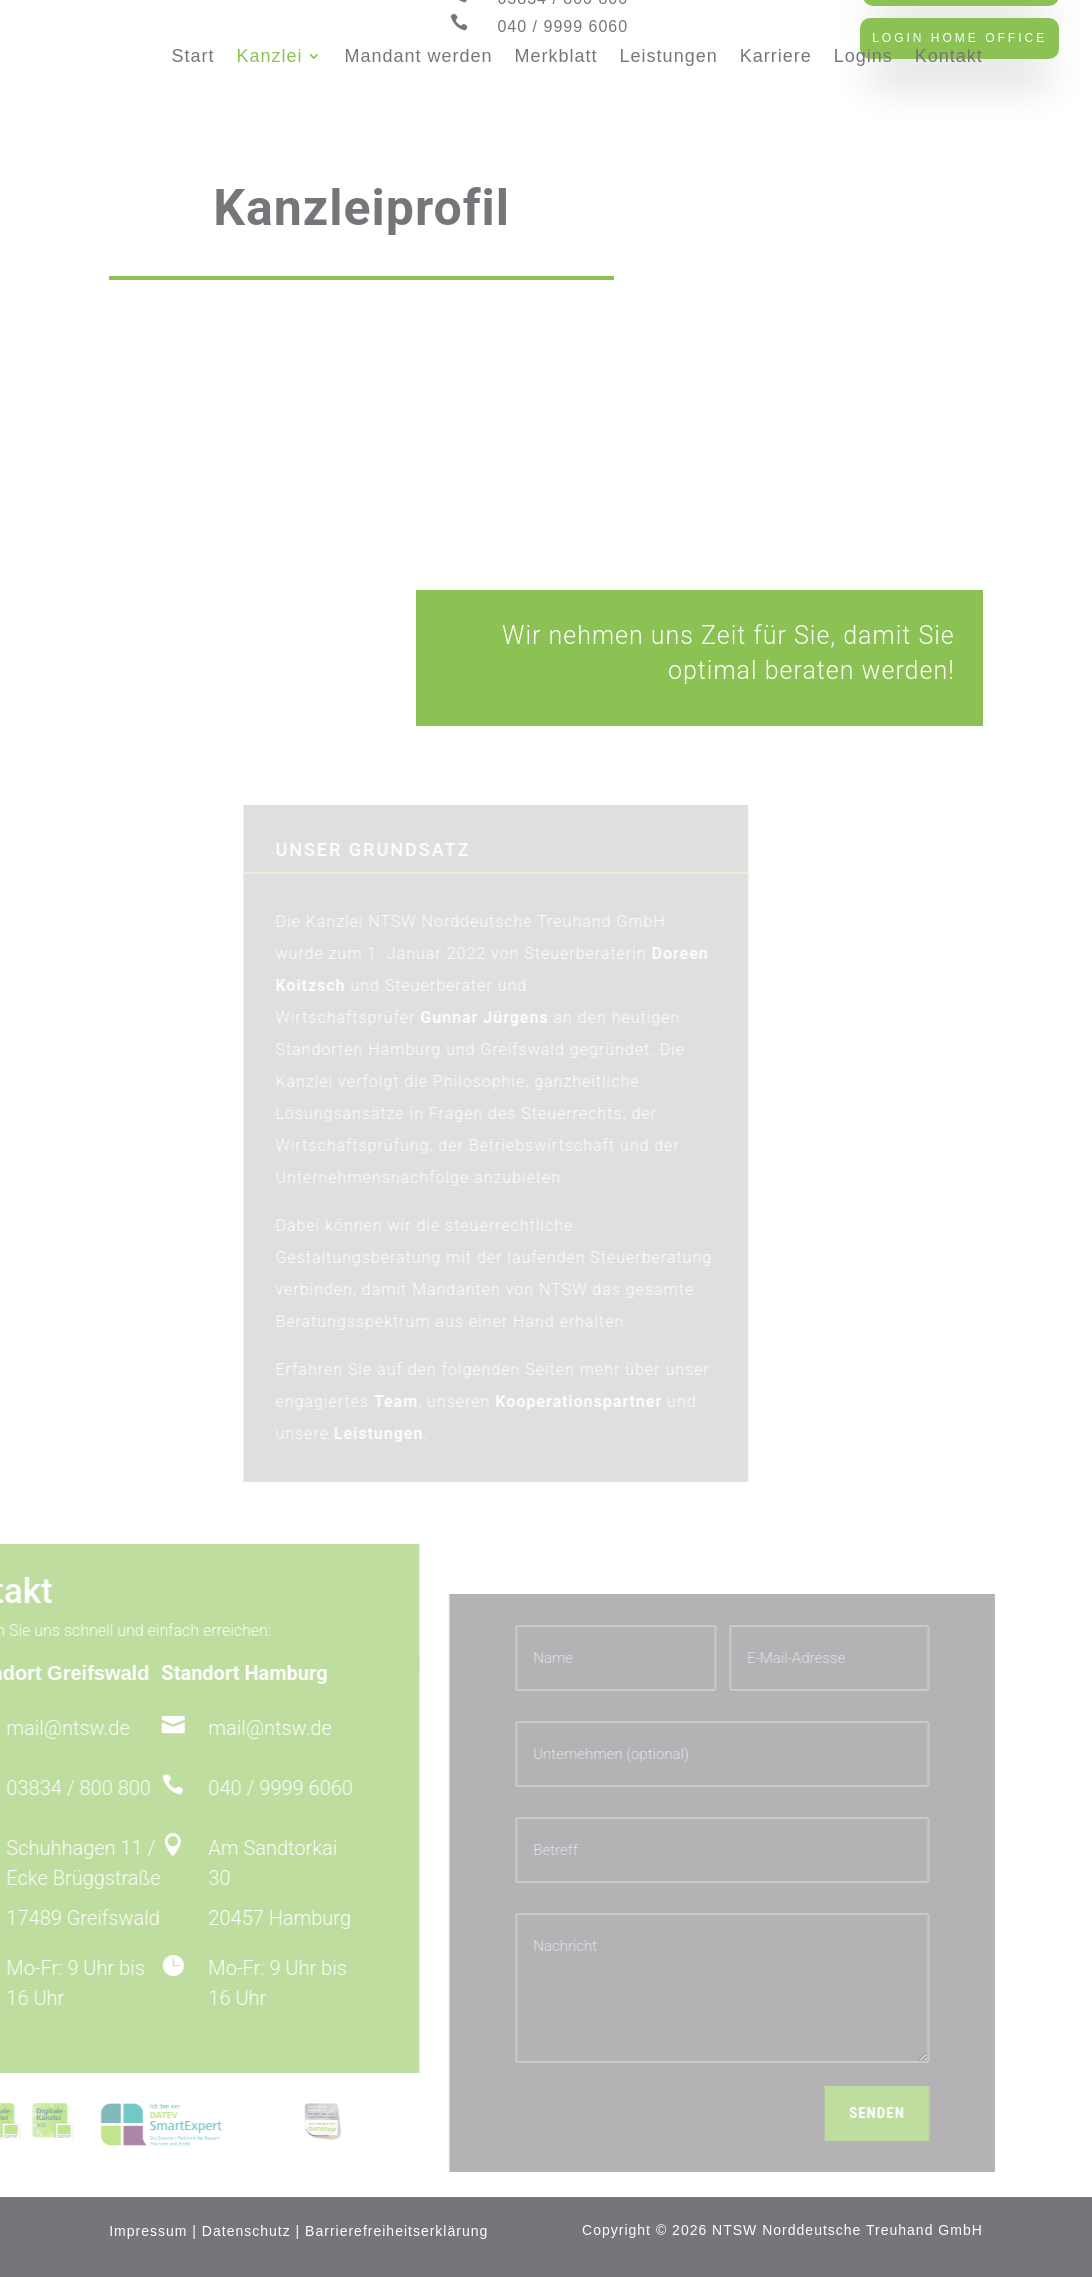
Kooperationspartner (616, 1401)
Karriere (776, 56)
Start (192, 56)
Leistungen (669, 56)
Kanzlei (269, 56)
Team (434, 1401)
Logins (863, 56)
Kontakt (949, 56)
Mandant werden (418, 56)
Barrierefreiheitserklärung (396, 2231)
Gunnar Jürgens (522, 1017)
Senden (792, 2113)
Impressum (148, 2231)
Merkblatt (556, 56)
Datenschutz (246, 2231)
